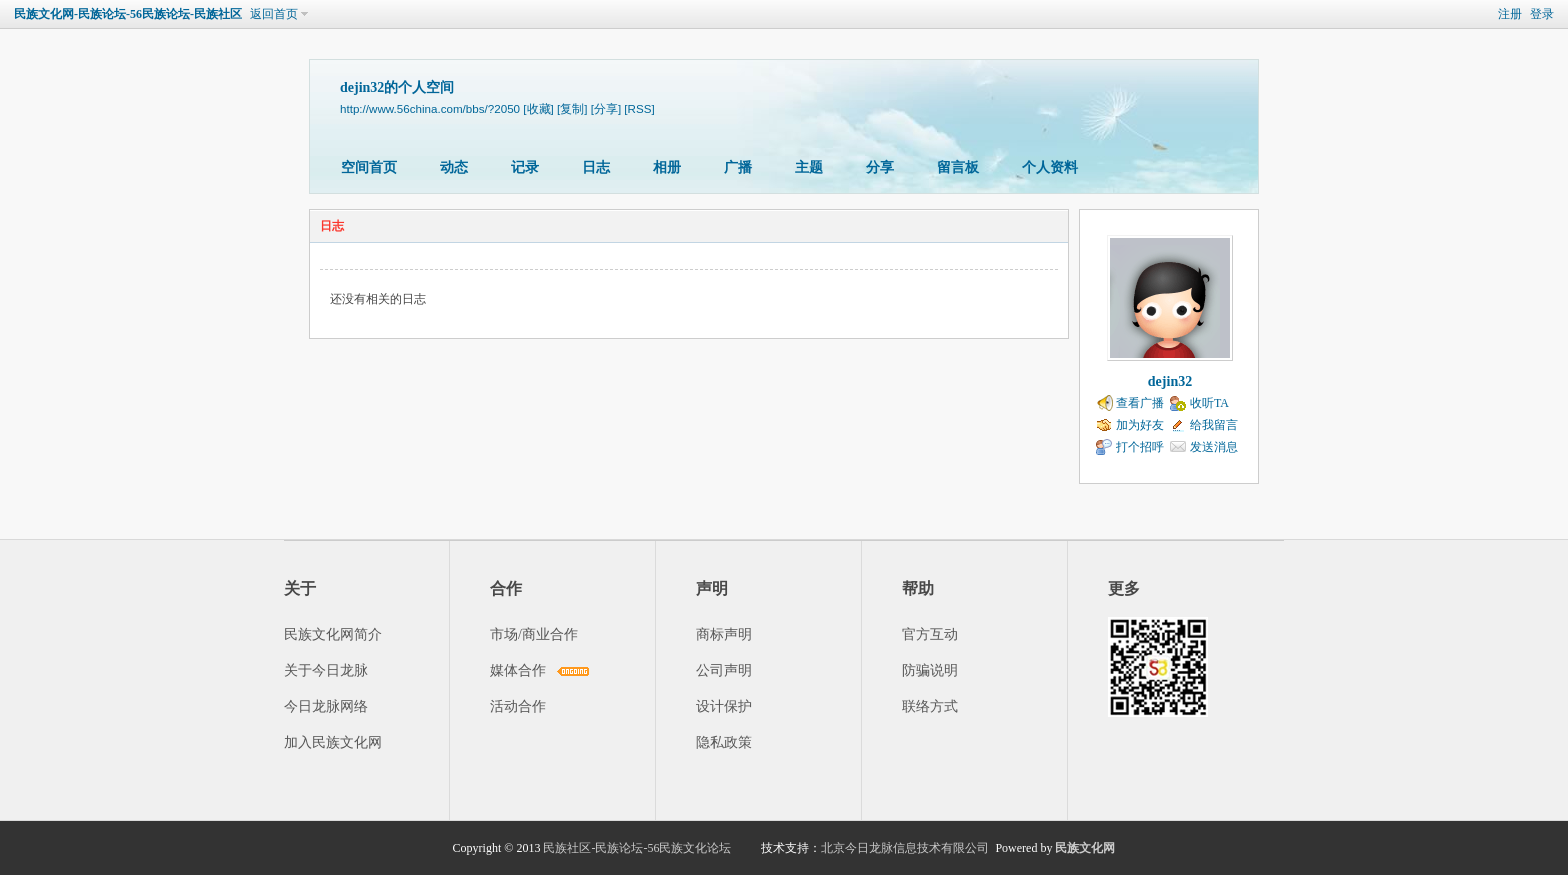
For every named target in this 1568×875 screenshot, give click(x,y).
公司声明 (724, 670)
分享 (880, 167)
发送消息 (1214, 447)
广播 (738, 167)
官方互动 (930, 634)
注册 (1510, 14)
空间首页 (369, 167)
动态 (454, 167)
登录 (1542, 14)
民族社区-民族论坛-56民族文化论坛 (637, 848)
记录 (525, 167)
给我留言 (1214, 425)
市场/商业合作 (534, 634)
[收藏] (538, 108)
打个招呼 (1140, 447)
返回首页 (274, 14)
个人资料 (1050, 167)
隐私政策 (724, 742)
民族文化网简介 (333, 634)
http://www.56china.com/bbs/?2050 (430, 108)
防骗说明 (930, 670)
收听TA (1209, 403)
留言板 (958, 167)
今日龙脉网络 (326, 706)
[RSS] (639, 108)
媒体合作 (518, 670)
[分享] (606, 108)
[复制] (572, 108)
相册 (667, 167)
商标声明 (724, 634)
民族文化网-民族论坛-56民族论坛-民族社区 (128, 14)
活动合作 (518, 706)
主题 (809, 167)
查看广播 (1140, 403)
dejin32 (1170, 381)
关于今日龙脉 (326, 670)
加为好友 (1140, 425)
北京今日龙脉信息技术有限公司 (905, 848)
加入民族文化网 (333, 742)
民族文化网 (1085, 848)
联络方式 (930, 706)
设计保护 (724, 706)
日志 (596, 167)
